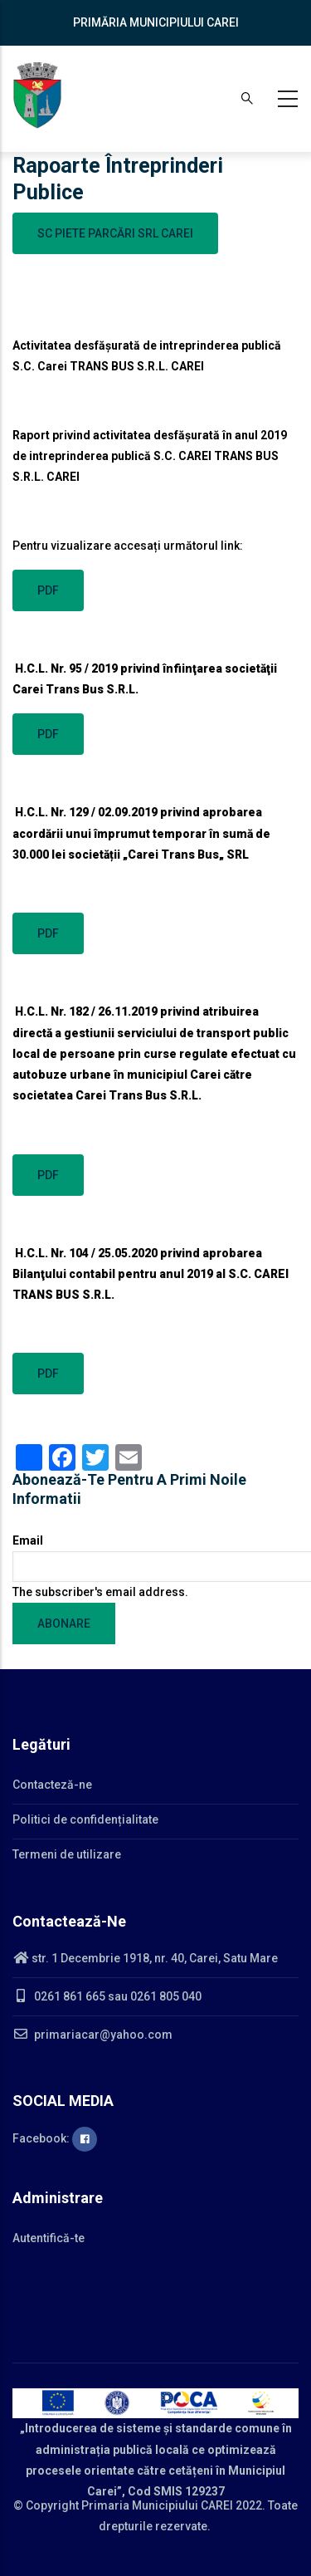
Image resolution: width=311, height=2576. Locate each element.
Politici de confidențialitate (85, 1819)
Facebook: (54, 2138)
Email (27, 1540)
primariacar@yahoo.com (92, 2034)
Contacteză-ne (52, 1784)
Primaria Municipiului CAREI (157, 2505)
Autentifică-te (48, 2238)
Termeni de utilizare (66, 1854)
